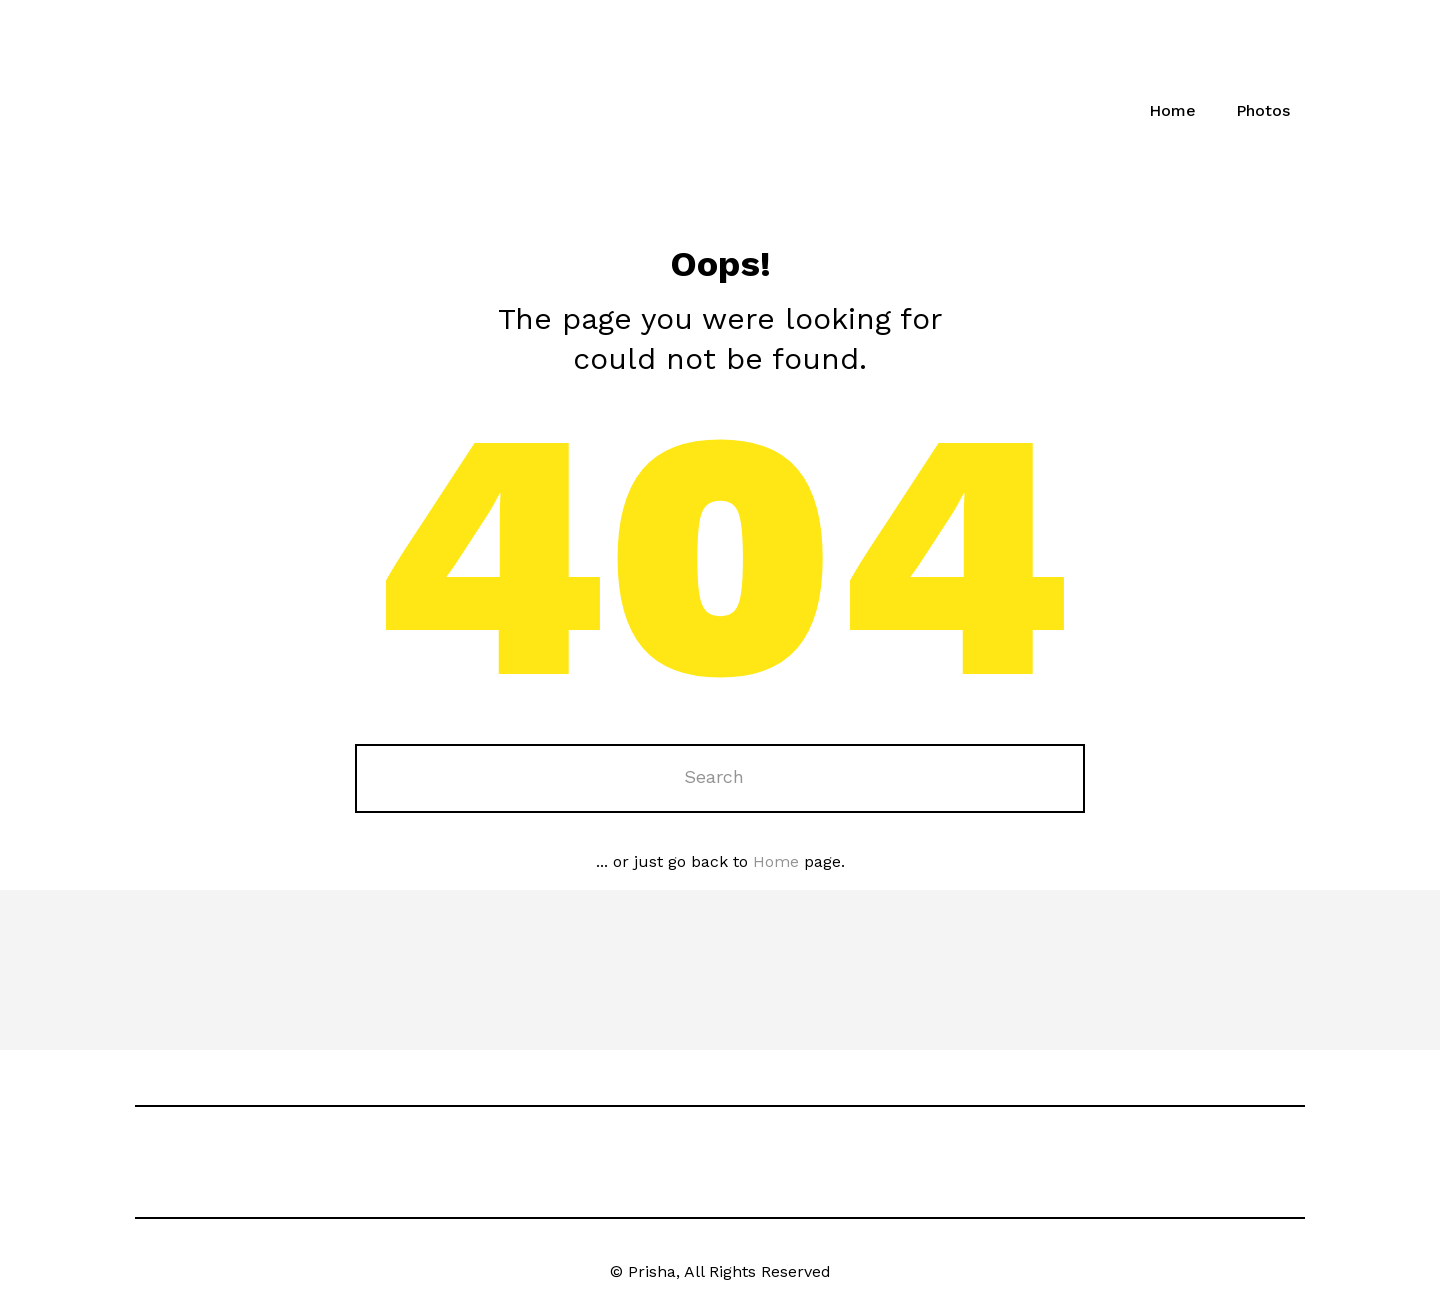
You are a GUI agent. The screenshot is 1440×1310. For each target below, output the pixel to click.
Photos (1263, 110)
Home (1172, 110)
